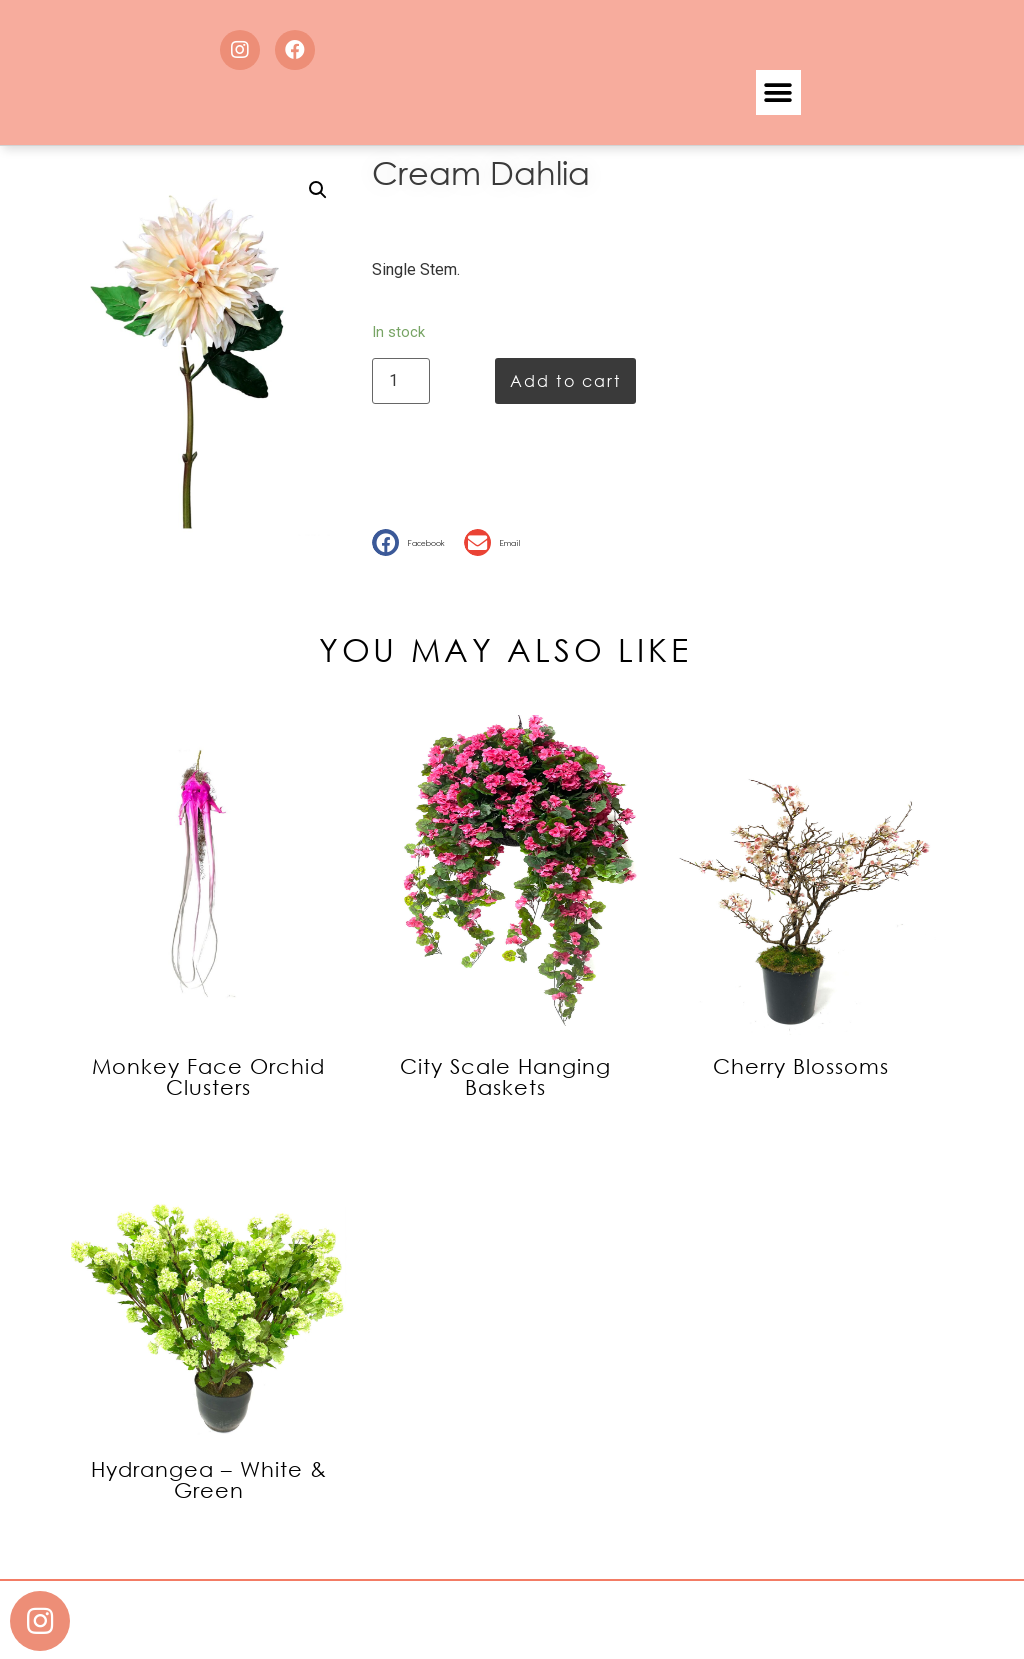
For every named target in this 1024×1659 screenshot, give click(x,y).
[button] (778, 92)
